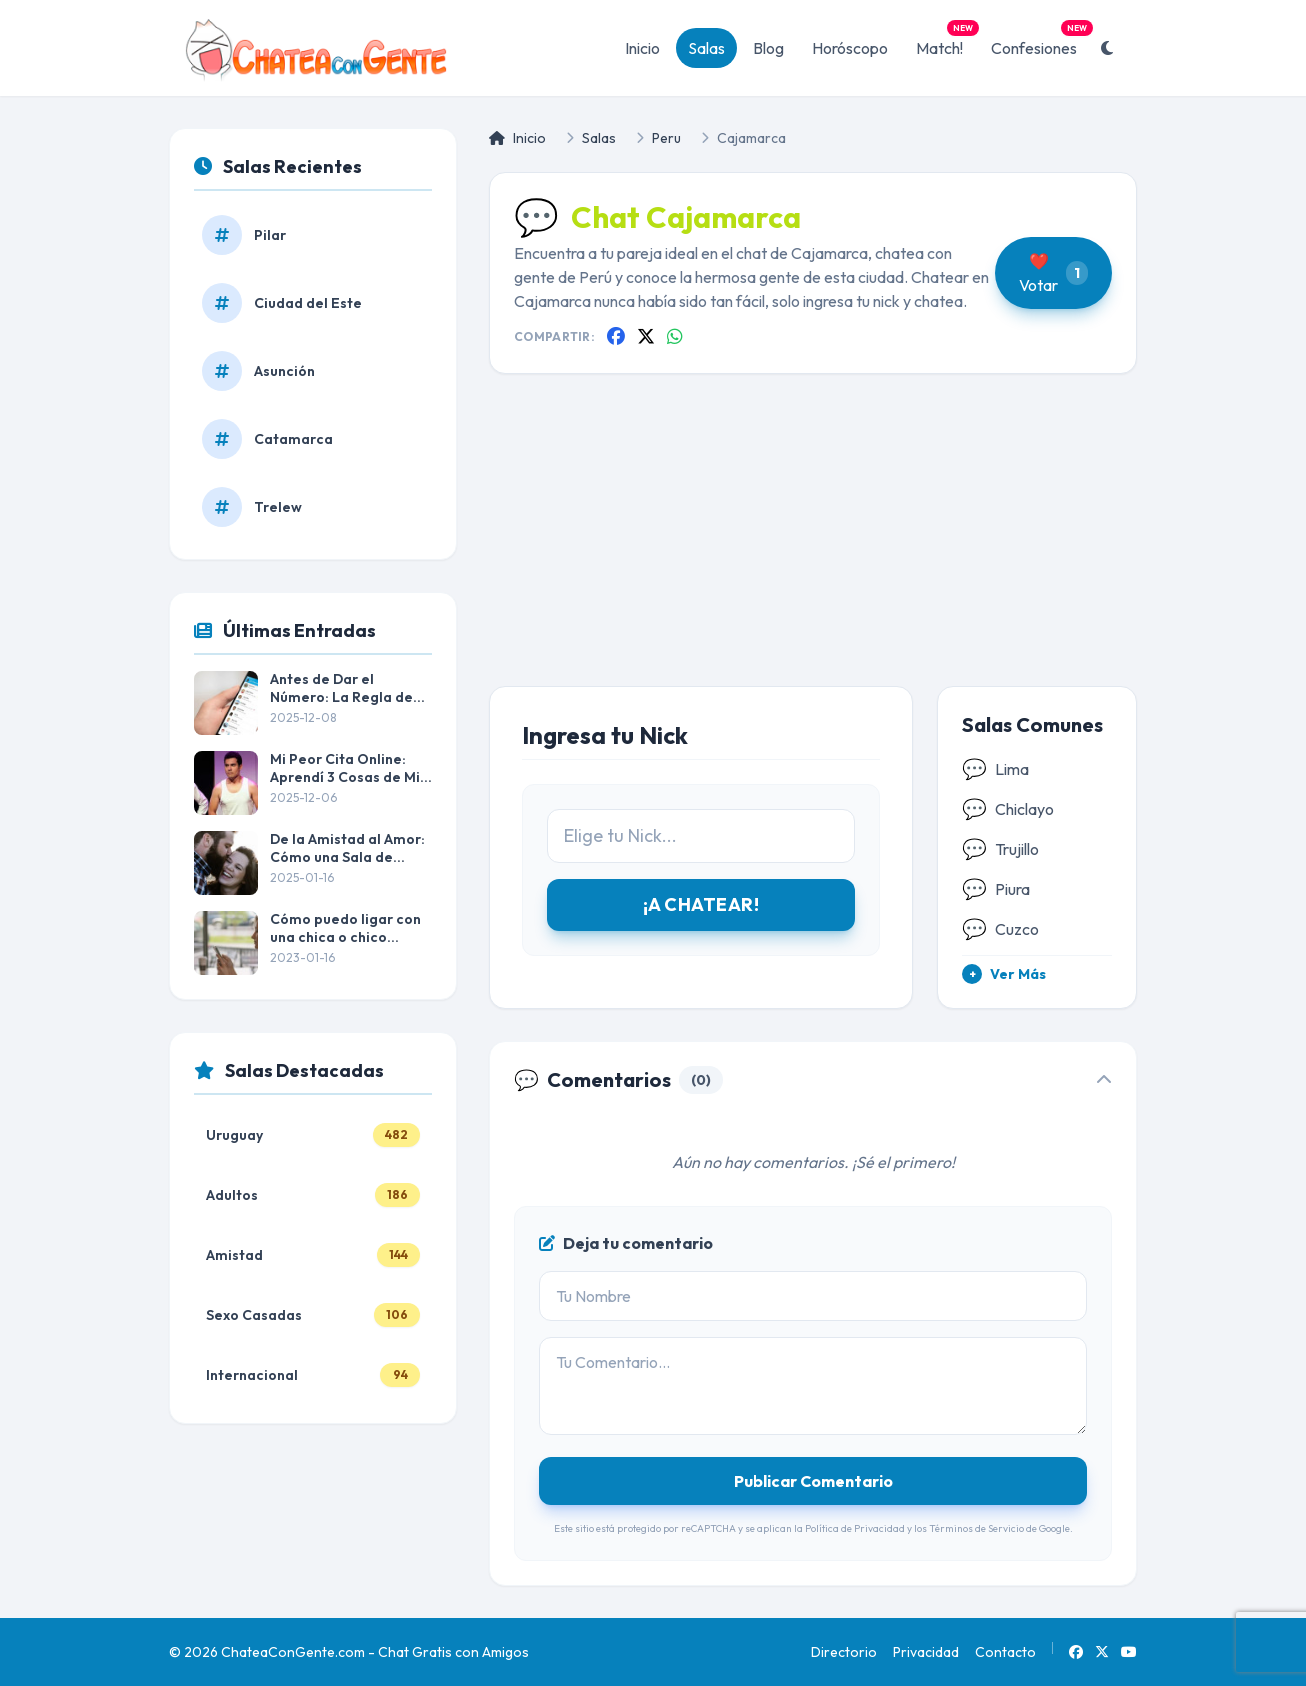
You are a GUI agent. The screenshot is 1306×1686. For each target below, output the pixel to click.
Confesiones (1040, 43)
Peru (666, 138)
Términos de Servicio (976, 1528)
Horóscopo (850, 48)
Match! (945, 43)
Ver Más (1004, 974)
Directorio (844, 1652)
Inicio (642, 48)
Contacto (1005, 1652)
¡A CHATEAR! (701, 904)
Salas (706, 48)
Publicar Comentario (813, 1481)
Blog (768, 48)
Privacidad (926, 1652)
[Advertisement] (813, 546)
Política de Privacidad (855, 1528)
